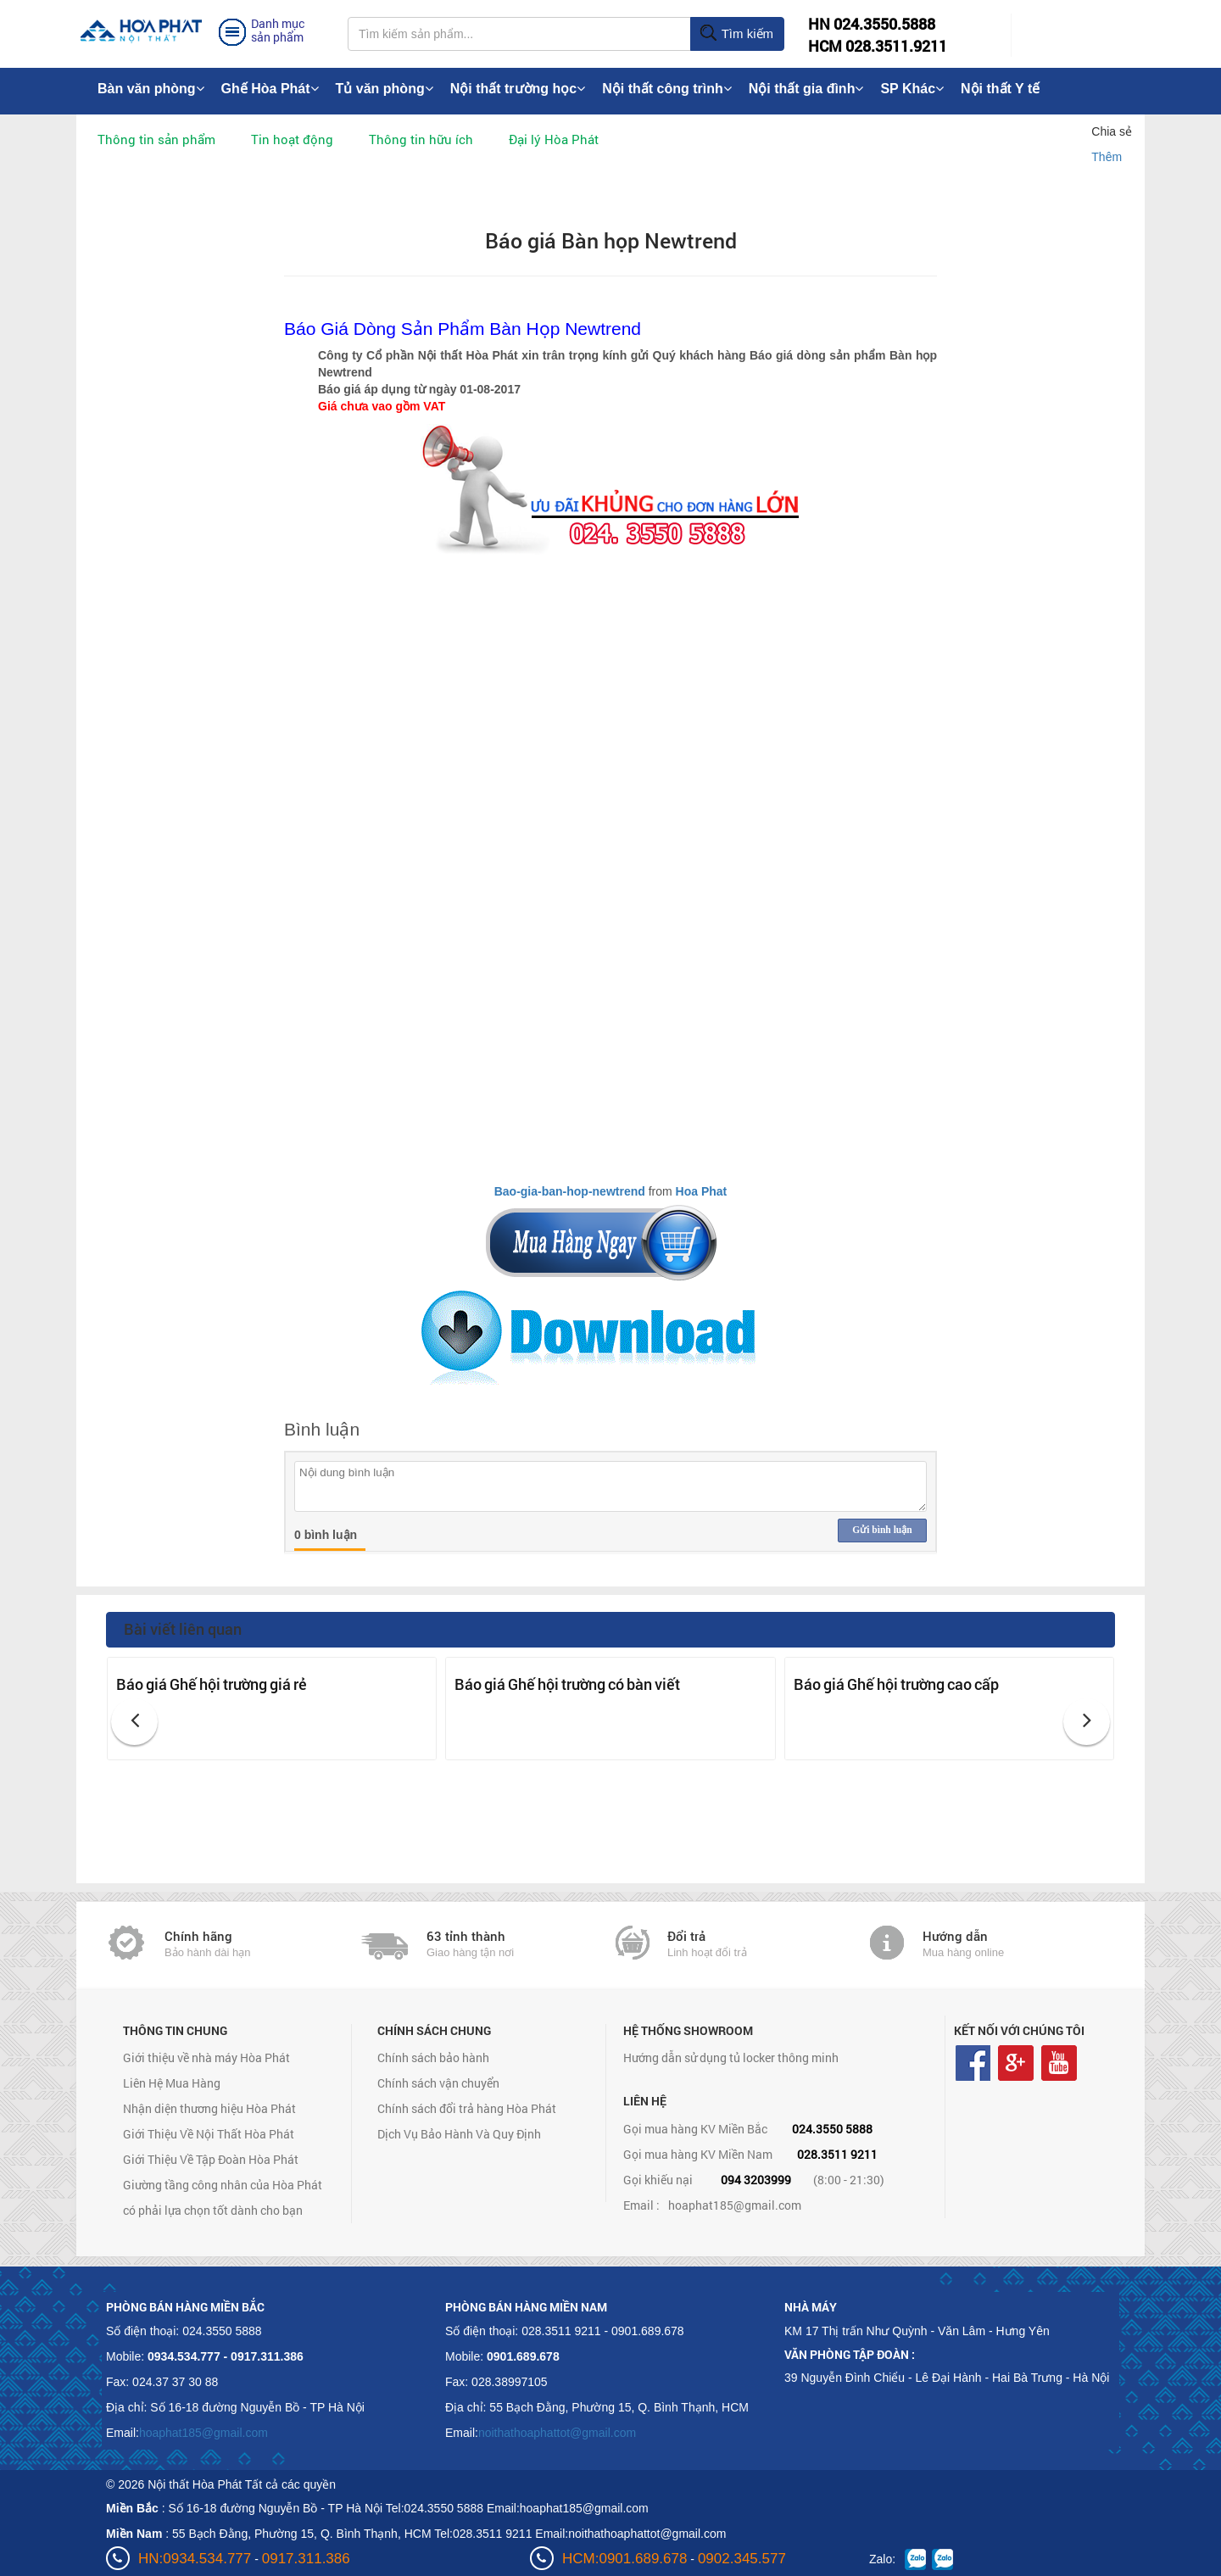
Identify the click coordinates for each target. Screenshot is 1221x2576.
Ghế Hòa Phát (270, 88)
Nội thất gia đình (806, 88)
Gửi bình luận (882, 1530)
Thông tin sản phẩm (156, 139)
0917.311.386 (306, 2559)
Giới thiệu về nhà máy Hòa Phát (206, 2057)
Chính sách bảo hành (433, 2057)
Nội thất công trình (667, 88)
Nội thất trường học (518, 88)
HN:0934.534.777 (194, 2559)
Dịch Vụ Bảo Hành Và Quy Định (459, 2134)
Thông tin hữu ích (421, 139)
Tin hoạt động (292, 139)
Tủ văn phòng (384, 88)
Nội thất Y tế (1000, 88)
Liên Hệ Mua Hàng (171, 2083)
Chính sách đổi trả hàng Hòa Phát (466, 2108)
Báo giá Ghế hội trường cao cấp (896, 1684)
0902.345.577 (742, 2559)
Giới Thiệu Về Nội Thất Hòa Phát (208, 2134)
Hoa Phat (702, 1191)
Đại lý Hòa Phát (554, 139)
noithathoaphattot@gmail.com (557, 2432)
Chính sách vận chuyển (438, 2083)
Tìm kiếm (736, 34)
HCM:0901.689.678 (624, 2559)
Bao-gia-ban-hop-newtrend (569, 1191)
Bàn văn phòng (151, 88)
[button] (134, 1721)
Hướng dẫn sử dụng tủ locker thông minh (731, 2057)
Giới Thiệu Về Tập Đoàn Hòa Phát (210, 2159)
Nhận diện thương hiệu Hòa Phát (209, 2108)
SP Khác (912, 88)
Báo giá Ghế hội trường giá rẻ (211, 1684)
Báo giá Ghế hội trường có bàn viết (567, 1684)
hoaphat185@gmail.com (734, 2205)
